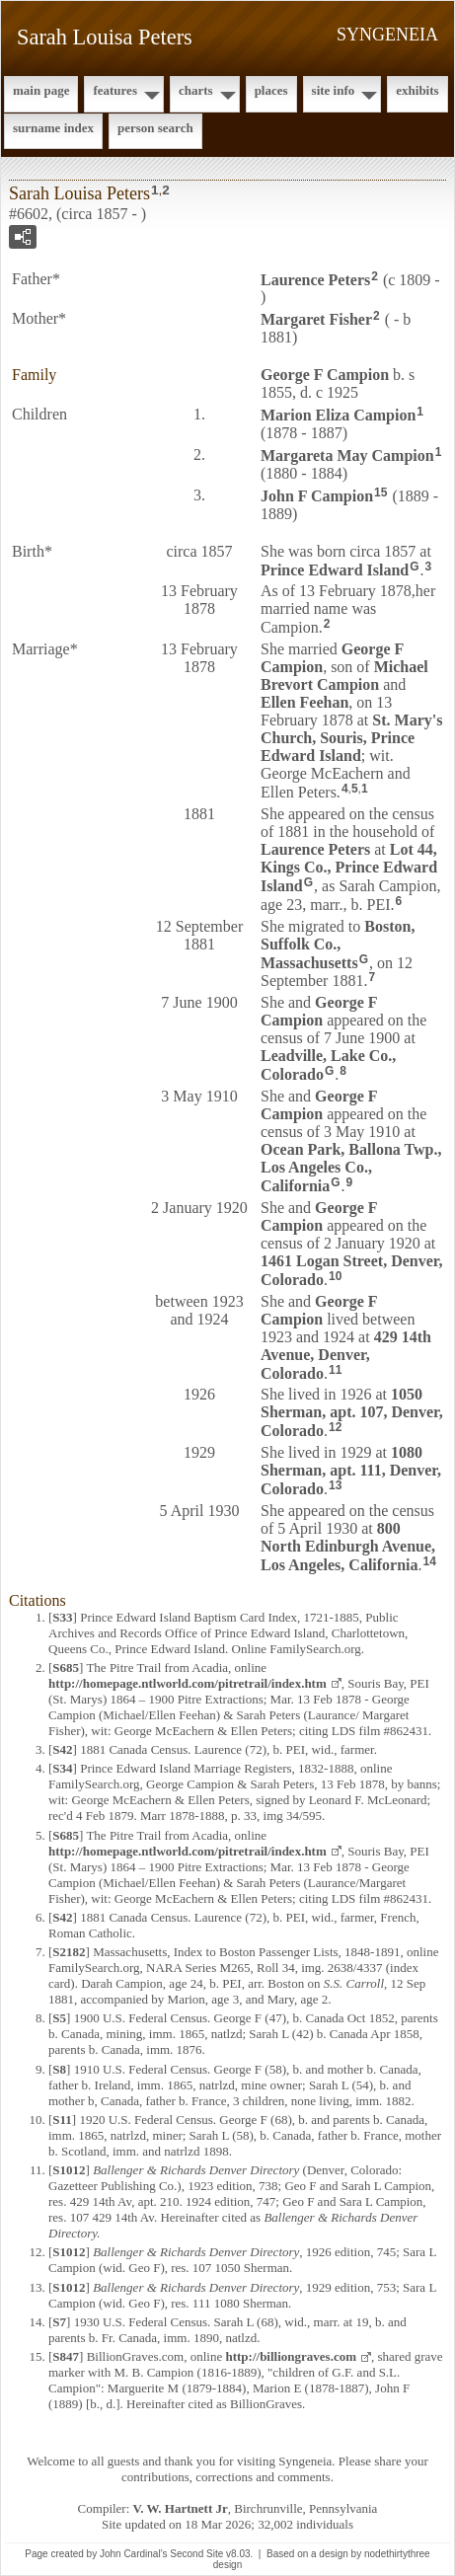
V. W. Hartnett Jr (180, 2508)
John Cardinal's (134, 2553)
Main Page (41, 90)
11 (335, 1370)
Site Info (333, 90)
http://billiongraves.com (290, 2356)
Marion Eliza (338, 415)
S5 (59, 2017)
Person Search (155, 127)
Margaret (316, 319)
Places (271, 90)
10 (335, 1276)
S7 (59, 2321)
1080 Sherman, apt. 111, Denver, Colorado (351, 1470)
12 (335, 1427)
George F (325, 374)
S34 (62, 1768)
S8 (59, 2069)
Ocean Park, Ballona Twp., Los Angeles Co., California (351, 1167)
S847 (65, 2356)
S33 (62, 1617)
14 (429, 1561)
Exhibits (417, 90)
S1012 (68, 2169)
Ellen (304, 702)
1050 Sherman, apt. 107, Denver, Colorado (352, 1412)
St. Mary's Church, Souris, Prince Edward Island (351, 738)
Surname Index (53, 127)
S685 (65, 1667)
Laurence (315, 278)
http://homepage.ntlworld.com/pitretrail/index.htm (187, 1683)
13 (335, 1485)
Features (115, 90)
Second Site (196, 2553)
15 (380, 492)
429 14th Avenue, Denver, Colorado (346, 1355)
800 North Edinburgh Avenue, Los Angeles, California (348, 1546)
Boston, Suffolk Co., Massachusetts (338, 944)
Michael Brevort (344, 675)
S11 (62, 2119)
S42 (62, 1749)
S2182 (68, 1951)
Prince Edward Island (335, 569)
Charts (196, 90)
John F (317, 496)
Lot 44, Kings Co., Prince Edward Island (349, 867)
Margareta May (347, 455)
